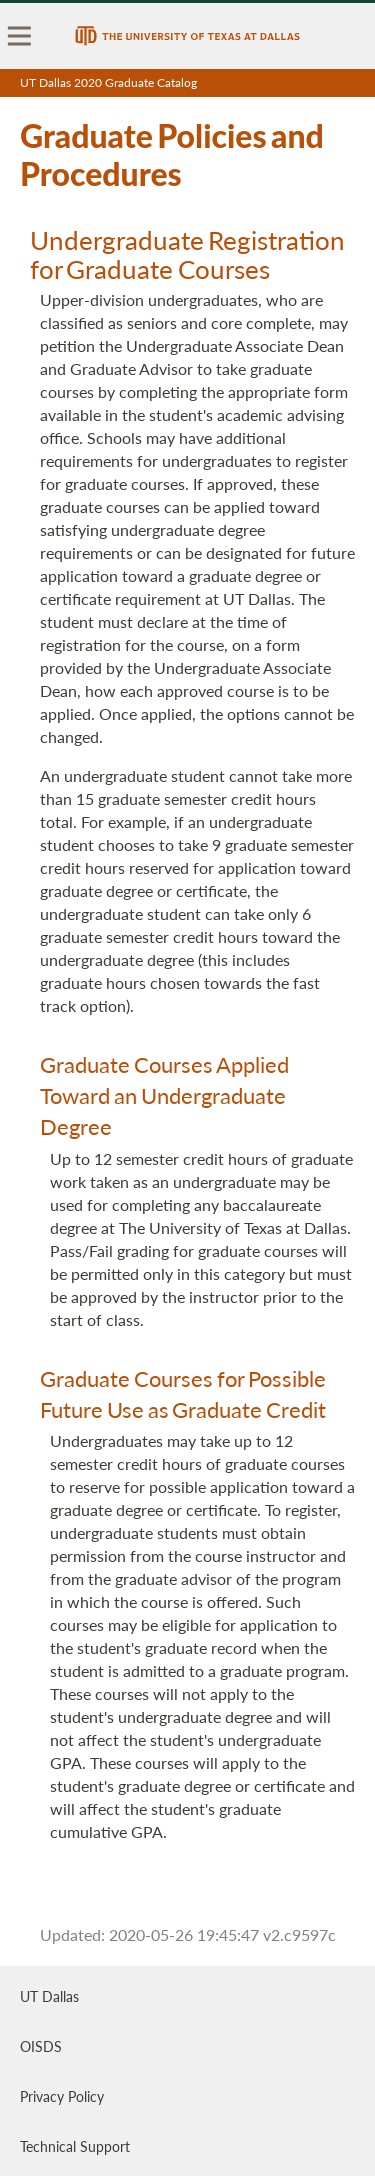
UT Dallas (49, 1996)
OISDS (41, 2046)
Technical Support (75, 2146)
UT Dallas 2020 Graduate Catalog (108, 82)
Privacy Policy (62, 2096)
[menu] (20, 36)
